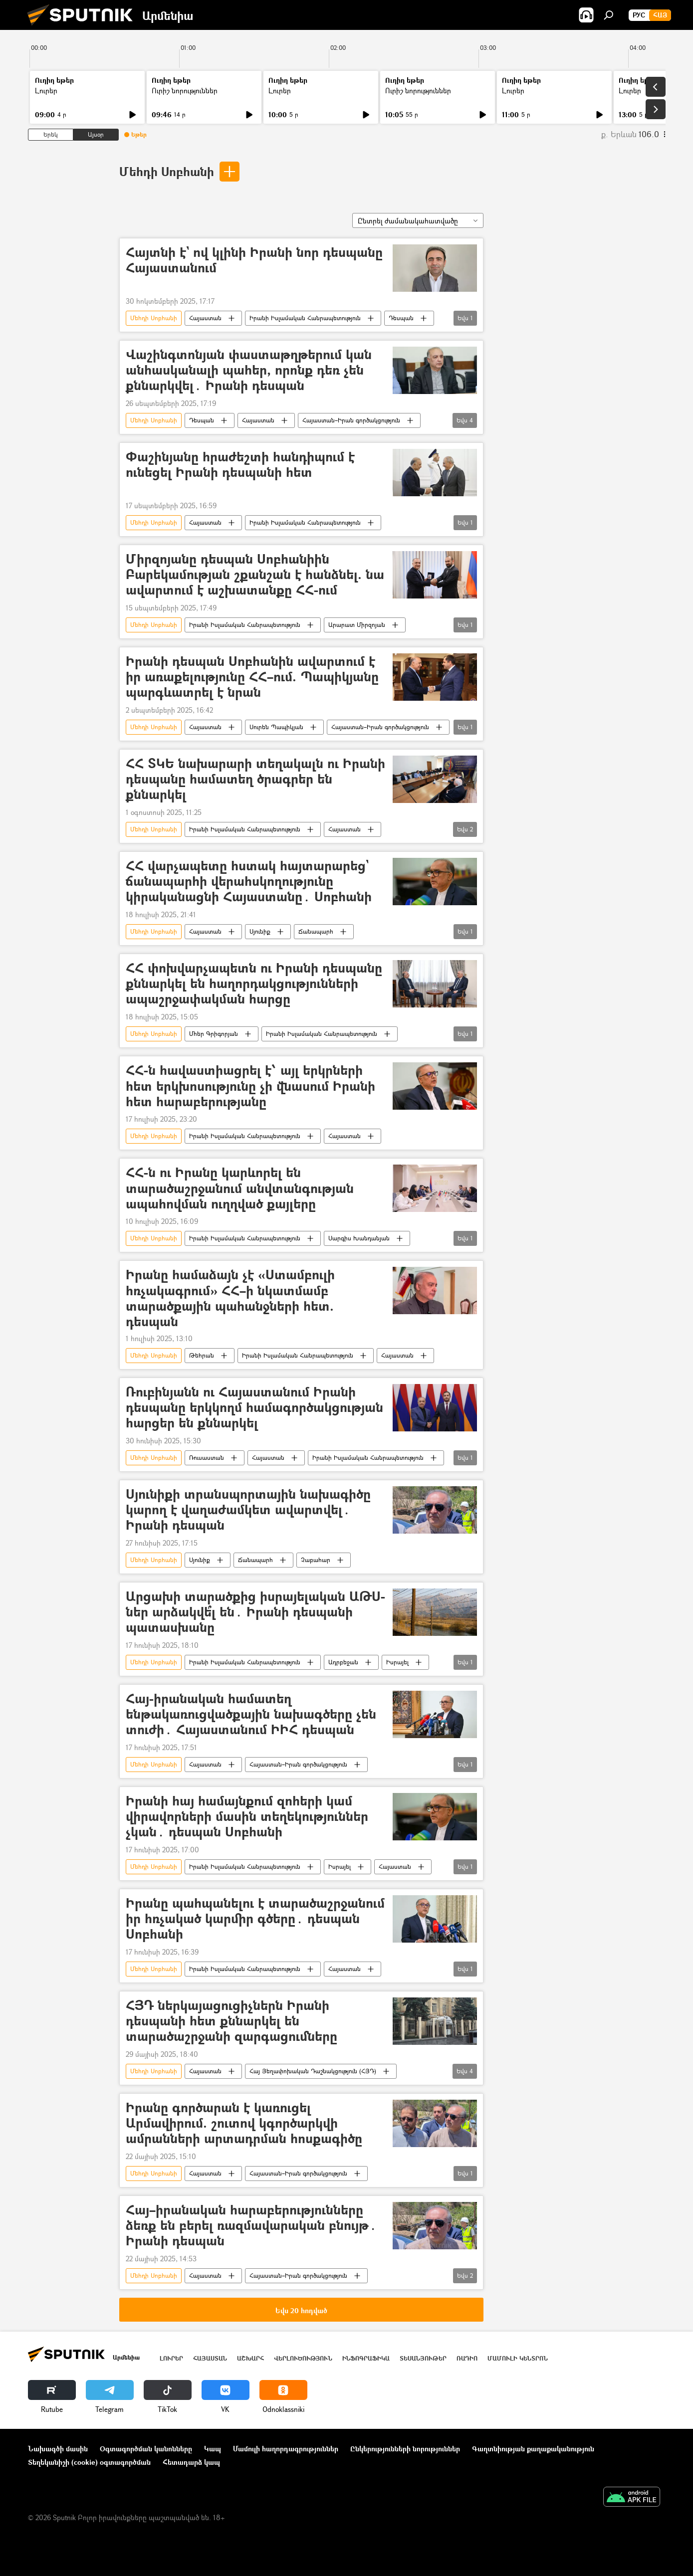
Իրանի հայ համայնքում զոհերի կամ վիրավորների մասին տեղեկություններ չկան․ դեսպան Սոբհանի (247, 1816)
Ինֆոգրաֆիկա (366, 2358)
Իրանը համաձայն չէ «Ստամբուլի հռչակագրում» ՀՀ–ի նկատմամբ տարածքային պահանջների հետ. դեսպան (230, 1298)
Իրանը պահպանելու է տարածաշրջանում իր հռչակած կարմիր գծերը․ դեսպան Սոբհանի (255, 1919)
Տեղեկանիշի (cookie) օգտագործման (89, 2462)
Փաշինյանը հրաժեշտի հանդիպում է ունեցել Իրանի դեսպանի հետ (240, 465)
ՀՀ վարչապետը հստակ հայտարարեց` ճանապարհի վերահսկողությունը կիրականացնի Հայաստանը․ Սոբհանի (249, 881)
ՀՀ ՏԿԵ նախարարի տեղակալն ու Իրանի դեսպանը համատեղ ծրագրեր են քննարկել (255, 779)
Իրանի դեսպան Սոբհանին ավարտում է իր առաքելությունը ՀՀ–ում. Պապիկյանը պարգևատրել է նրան (252, 677)
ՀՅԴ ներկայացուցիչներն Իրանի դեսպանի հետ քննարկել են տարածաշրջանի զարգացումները (231, 2021)
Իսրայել (397, 1662)
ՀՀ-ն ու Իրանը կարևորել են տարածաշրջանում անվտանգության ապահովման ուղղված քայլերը (240, 1188)
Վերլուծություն (303, 2358)
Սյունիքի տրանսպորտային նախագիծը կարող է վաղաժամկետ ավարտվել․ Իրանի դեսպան (248, 1510)
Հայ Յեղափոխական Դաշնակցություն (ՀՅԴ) (312, 2071)
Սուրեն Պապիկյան (276, 727)
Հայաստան (205, 318)
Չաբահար (315, 1560)
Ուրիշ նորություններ (185, 90)
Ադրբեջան (343, 1662)
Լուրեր (46, 90)
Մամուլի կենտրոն (517, 2358)
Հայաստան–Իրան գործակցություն (351, 420)
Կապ (212, 2448)
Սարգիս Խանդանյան (359, 1238)
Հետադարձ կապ (191, 2462)
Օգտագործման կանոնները (146, 2448)
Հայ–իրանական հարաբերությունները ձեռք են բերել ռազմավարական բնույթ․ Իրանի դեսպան (251, 2225)
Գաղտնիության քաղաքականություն (533, 2448)
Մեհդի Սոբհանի (166, 171)
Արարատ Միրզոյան (356, 624)
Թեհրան (201, 1355)
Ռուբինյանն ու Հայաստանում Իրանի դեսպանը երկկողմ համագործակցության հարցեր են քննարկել (254, 1407)
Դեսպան (401, 318)
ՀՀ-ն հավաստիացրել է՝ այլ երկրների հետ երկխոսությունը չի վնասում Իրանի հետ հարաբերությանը (250, 1086)
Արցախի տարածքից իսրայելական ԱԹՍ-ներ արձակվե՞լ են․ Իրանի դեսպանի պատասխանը (255, 1612)
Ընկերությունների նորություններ (405, 2448)
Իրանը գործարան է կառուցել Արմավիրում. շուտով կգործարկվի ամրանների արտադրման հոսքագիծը (244, 2123)
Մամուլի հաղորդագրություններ (285, 2448)
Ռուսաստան (206, 1457)
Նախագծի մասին (58, 2448)
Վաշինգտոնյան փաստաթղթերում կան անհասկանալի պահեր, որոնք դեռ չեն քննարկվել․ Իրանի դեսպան (249, 370)
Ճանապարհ (315, 931)
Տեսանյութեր (423, 2358)
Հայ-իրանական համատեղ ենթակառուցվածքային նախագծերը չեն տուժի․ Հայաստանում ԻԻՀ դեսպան (251, 1714)
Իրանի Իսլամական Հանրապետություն (305, 318)
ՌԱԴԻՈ (467, 2358)
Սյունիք (259, 931)
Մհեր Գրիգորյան (213, 1033)
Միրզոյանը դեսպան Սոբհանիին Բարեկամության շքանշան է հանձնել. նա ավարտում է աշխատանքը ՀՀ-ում (255, 574)
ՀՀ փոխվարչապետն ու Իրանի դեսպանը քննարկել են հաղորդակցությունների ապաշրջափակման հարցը (254, 983)
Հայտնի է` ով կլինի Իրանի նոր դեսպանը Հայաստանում (254, 260)
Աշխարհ (250, 2358)
